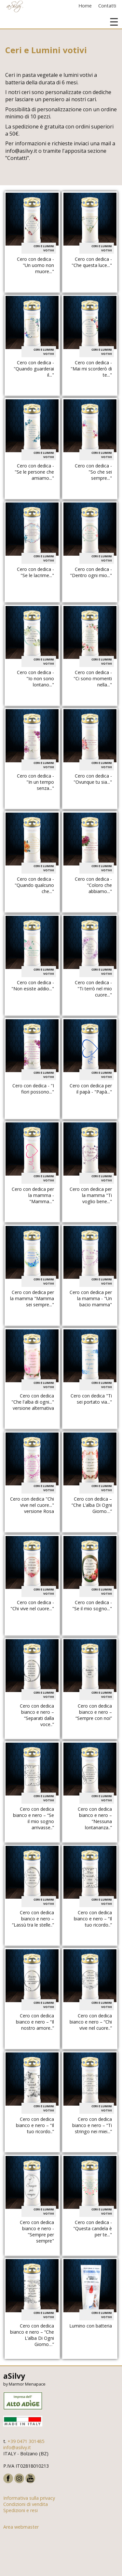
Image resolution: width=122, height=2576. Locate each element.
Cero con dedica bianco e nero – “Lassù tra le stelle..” (33, 1918)
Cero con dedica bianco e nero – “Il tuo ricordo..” (93, 1918)
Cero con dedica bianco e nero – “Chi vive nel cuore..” (91, 2022)
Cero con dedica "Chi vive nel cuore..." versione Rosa (32, 1505)
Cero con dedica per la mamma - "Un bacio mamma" (91, 1298)
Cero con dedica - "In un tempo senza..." (35, 782)
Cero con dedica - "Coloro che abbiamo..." (93, 885)
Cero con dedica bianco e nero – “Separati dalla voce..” (37, 1715)
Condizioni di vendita (25, 2504)
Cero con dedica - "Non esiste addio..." (32, 985)
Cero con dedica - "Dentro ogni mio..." (91, 572)
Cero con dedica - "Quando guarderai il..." (34, 368)
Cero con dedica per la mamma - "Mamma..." (33, 1195)
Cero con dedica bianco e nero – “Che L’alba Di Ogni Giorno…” (32, 2335)
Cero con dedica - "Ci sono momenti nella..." (93, 678)
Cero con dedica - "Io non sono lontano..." (35, 678)
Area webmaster (21, 2527)
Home (85, 6)
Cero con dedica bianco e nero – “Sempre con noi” (93, 1712)
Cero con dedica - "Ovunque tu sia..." (93, 779)
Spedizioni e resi (20, 2510)
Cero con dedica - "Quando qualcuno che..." (34, 885)
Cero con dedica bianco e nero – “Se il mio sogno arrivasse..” (33, 1818)
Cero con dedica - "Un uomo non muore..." (35, 265)
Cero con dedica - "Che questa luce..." (92, 262)
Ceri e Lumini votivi (44, 248)
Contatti (107, 6)
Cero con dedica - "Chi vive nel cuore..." (32, 1605)
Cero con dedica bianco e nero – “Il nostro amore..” (35, 2022)
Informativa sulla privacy (29, 2498)
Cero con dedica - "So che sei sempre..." (93, 472)
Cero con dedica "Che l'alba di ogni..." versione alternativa (32, 1402)
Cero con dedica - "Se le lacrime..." (35, 572)
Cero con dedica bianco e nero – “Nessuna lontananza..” (95, 1818)
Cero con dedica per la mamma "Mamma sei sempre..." (32, 1298)
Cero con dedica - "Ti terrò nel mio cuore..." (93, 988)
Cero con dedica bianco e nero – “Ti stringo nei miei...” (92, 2125)
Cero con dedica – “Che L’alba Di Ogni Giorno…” (92, 1505)
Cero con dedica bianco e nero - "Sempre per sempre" (37, 2231)
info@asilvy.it (17, 2447)
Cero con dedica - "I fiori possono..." (33, 1088)
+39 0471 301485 (25, 2441)
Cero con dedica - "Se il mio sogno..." (92, 1605)
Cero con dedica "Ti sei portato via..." (91, 1399)
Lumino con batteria (90, 2326)
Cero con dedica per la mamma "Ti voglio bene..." (91, 1195)
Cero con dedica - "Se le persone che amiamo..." (34, 472)
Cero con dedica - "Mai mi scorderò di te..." (91, 368)
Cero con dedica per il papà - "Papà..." (91, 1088)
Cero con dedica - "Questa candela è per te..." (92, 2228)
